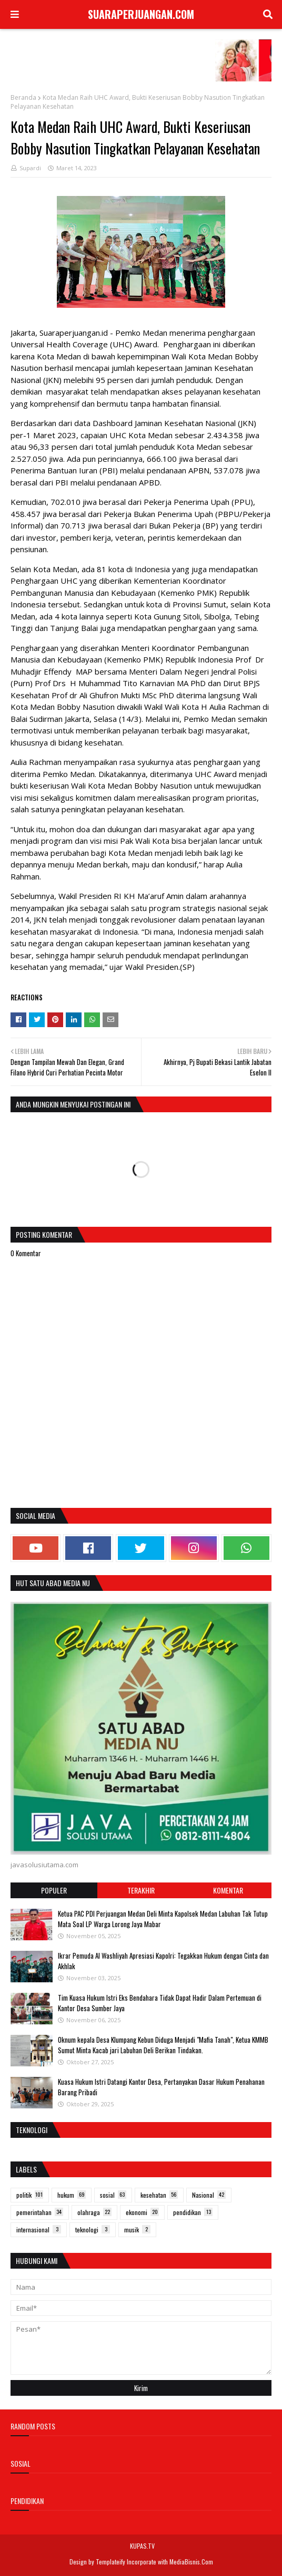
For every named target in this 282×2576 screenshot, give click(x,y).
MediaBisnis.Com (191, 2561)
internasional (38, 2229)
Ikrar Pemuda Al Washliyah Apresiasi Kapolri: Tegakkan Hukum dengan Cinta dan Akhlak (163, 1960)
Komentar (228, 1890)
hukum (71, 2194)
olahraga (94, 2212)
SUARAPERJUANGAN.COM (141, 14)
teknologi (92, 2229)
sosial (113, 2194)
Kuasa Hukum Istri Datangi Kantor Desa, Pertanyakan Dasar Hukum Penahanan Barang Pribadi (161, 2086)
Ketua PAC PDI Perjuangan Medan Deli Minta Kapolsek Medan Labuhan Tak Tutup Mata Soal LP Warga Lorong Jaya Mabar (163, 1918)
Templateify (110, 2561)
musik (137, 2229)
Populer (54, 1890)
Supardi (30, 168)
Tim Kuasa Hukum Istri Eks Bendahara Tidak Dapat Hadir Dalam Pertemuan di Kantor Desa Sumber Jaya (159, 2002)
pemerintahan (39, 2212)
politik (29, 2194)
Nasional (209, 2194)
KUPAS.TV (142, 2545)
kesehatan (159, 2194)
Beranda (23, 97)
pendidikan (193, 2212)
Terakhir (141, 1890)
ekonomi (142, 2212)
